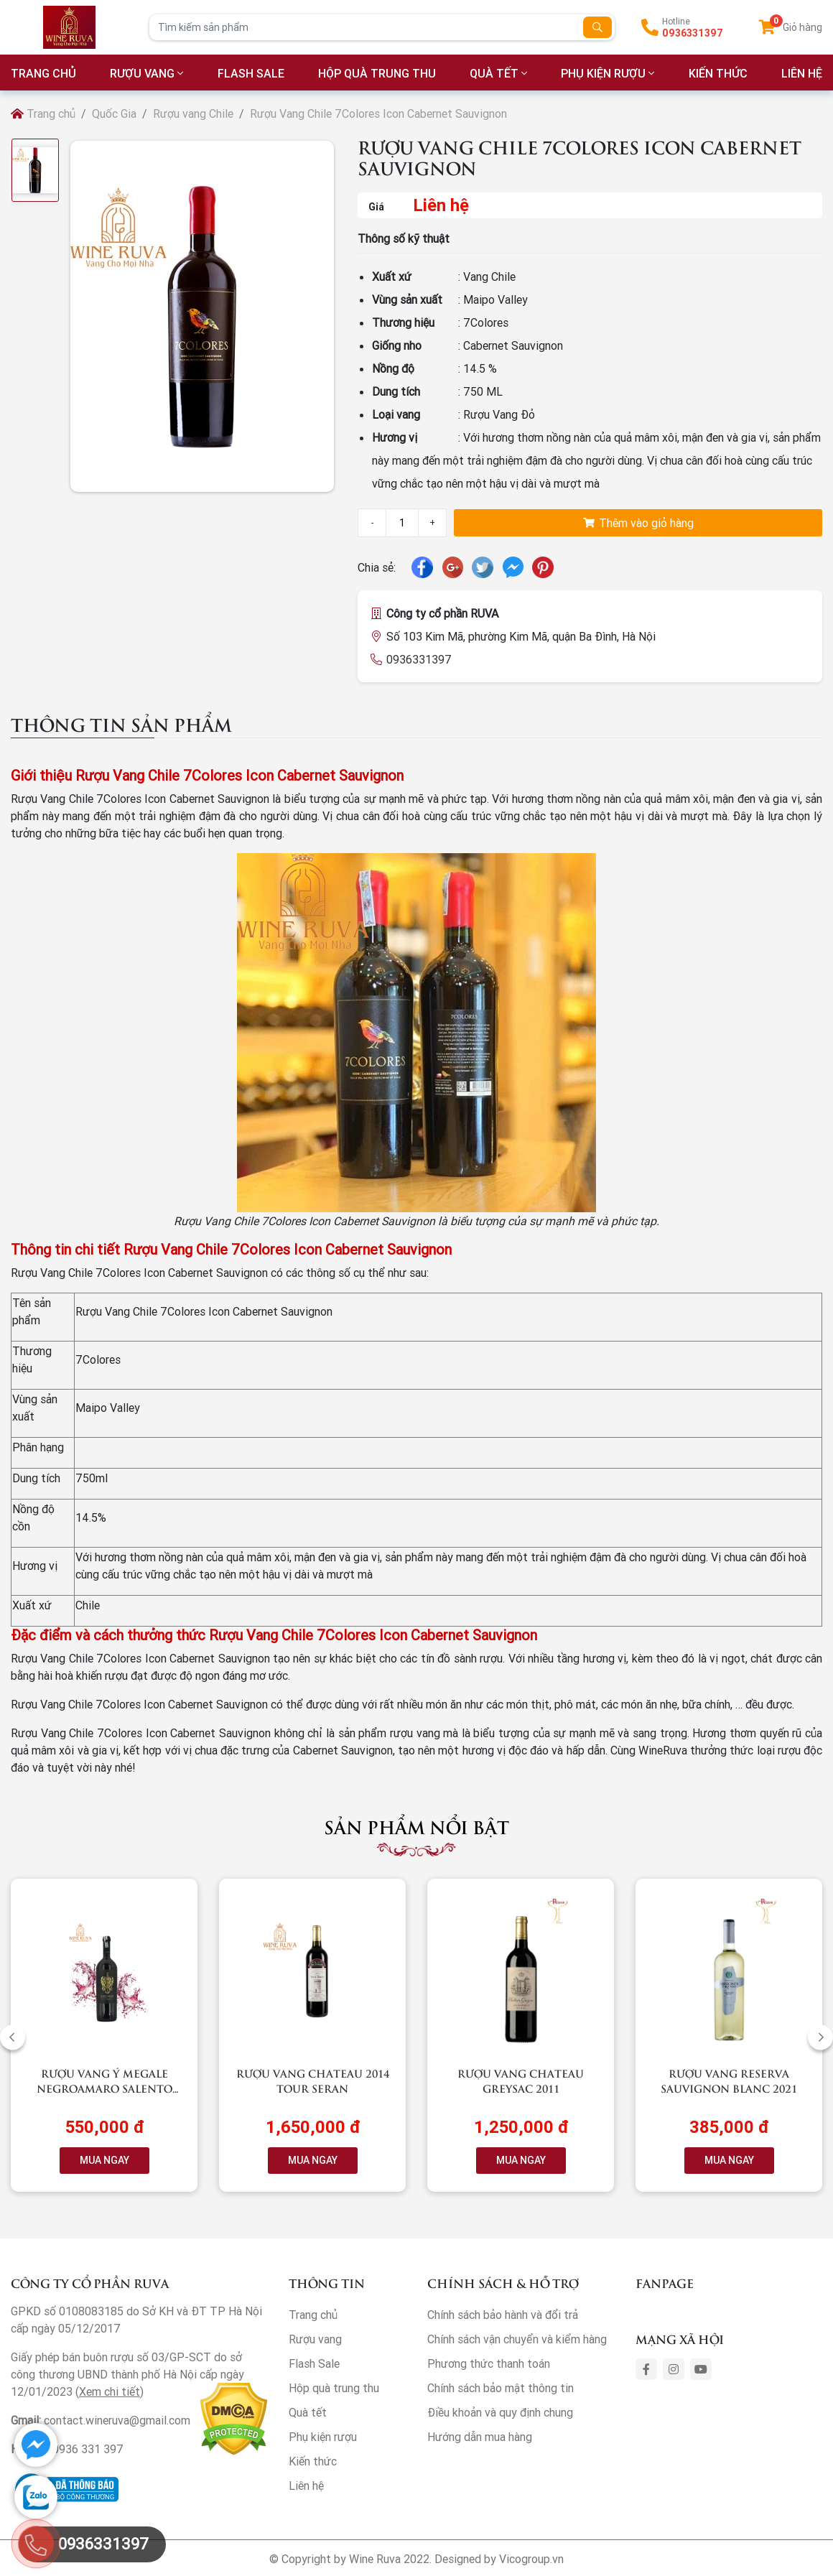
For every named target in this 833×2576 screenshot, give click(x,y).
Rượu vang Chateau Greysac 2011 (520, 2080)
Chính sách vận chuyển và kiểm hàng (517, 2339)
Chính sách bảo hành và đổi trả (502, 2314)
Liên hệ (306, 2485)
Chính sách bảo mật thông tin (500, 2388)
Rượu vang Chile (193, 113)
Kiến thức (718, 73)
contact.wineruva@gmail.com (117, 2420)
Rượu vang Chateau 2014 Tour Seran (312, 2080)
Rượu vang (142, 73)
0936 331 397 (88, 2449)
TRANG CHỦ (43, 73)
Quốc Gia (114, 113)
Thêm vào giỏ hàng (638, 523)
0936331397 (692, 33)
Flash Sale (251, 73)
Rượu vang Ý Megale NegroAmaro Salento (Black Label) (104, 2088)
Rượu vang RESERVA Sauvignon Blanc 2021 (729, 2080)
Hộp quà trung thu (377, 73)
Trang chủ (43, 113)
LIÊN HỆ (801, 73)
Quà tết (494, 73)
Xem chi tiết (109, 2391)
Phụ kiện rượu (603, 73)
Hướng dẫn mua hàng (479, 2436)
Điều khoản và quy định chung (500, 2412)
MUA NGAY (104, 2160)
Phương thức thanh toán (488, 2363)
